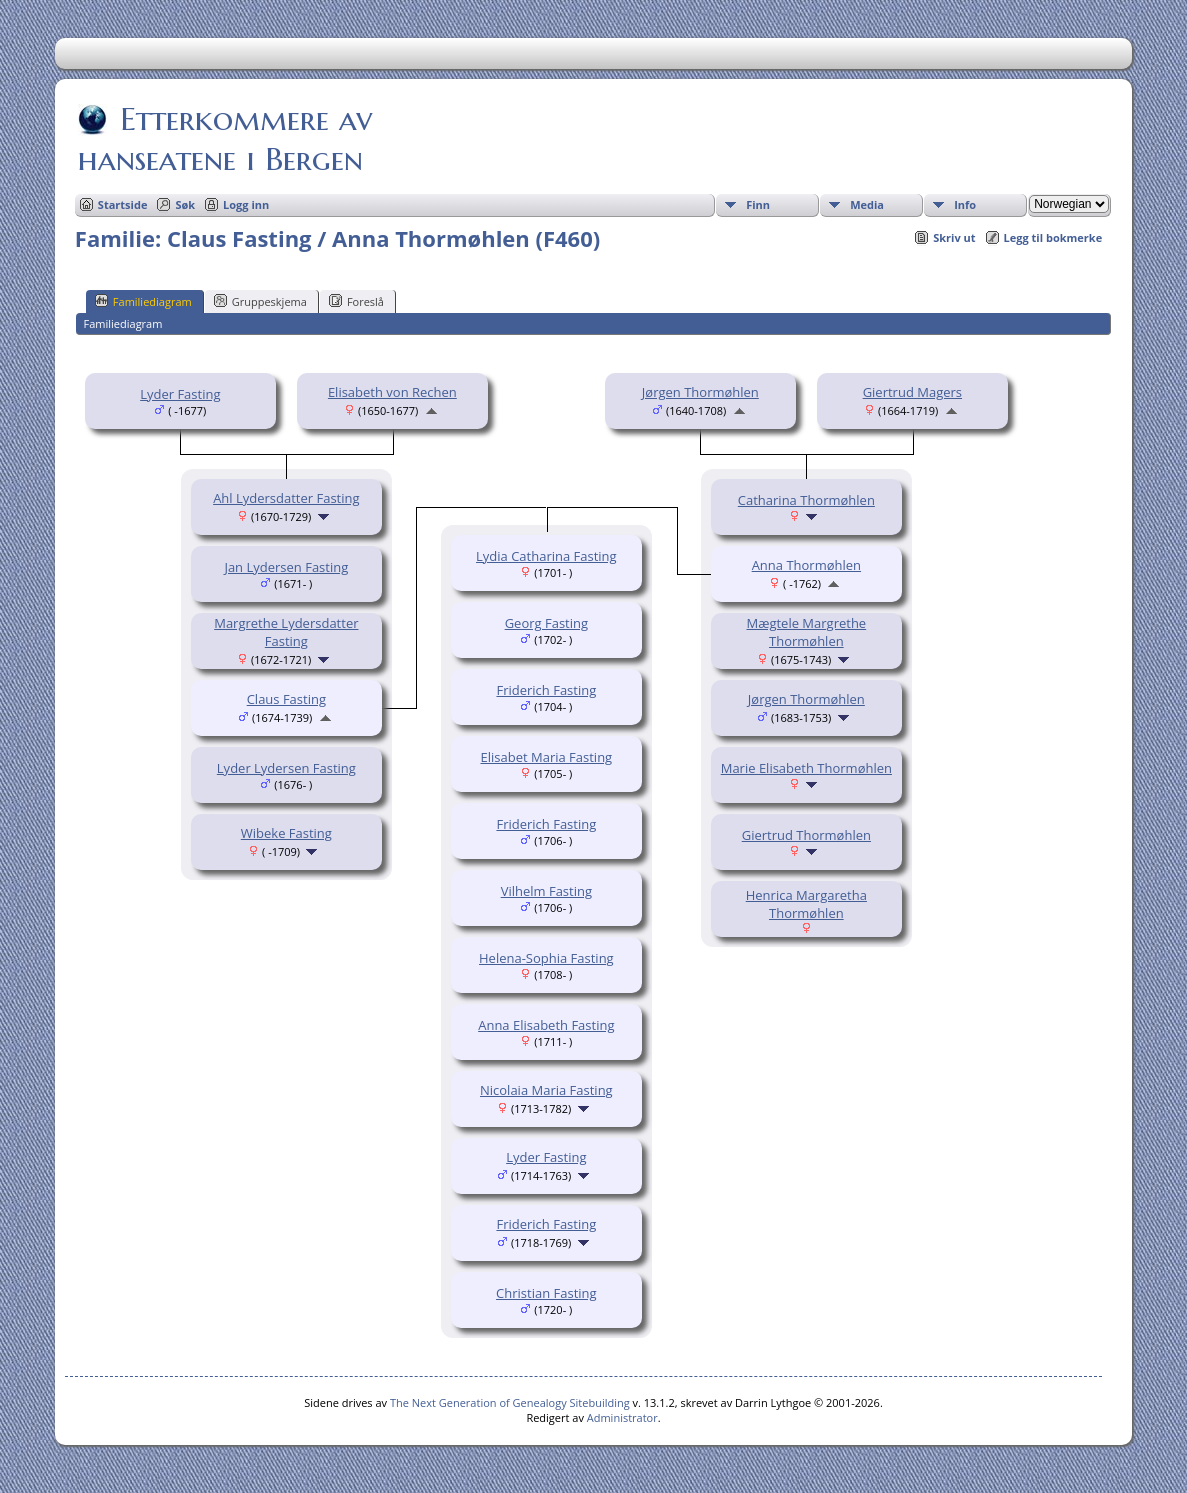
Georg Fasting (546, 623)
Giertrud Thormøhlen (806, 835)
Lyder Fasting (180, 394)
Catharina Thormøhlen (806, 500)
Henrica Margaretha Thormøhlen (806, 904)
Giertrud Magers (912, 392)
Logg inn (246, 204)
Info (965, 204)
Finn (758, 204)
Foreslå (356, 301)
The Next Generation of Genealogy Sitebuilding (510, 1402)
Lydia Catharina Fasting (546, 556)
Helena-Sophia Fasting (546, 958)
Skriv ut (954, 237)
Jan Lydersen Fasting (286, 567)
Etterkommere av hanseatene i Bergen (225, 139)
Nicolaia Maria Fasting (546, 1090)
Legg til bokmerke (1053, 237)
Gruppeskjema (260, 301)
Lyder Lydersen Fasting (286, 768)
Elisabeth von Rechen (392, 392)
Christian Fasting (546, 1293)
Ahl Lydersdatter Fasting (286, 498)
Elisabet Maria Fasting (547, 757)
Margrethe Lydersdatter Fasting (286, 632)
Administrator (622, 1417)
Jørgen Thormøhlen (700, 392)
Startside (123, 204)
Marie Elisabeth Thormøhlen (806, 768)
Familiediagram (143, 301)
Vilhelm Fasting (546, 891)
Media (867, 204)
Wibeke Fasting (286, 833)
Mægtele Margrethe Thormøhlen (807, 632)
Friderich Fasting (546, 690)
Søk (185, 204)
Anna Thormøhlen (806, 565)
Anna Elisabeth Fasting (546, 1025)
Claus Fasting (286, 699)
